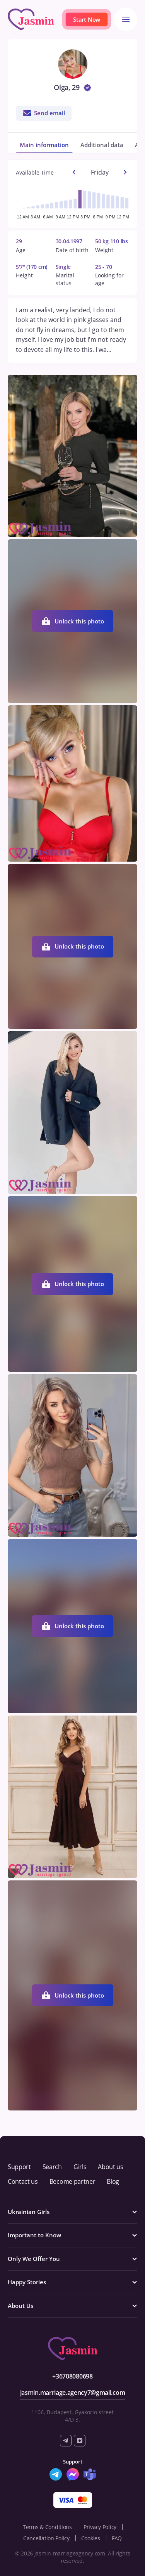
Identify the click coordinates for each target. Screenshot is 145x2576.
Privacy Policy (100, 2527)
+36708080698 (72, 2376)
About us (110, 2166)
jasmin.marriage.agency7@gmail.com (72, 2392)
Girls (79, 2166)
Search (52, 2166)
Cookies (90, 2538)
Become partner (72, 2181)
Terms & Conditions (47, 2527)
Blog (113, 2181)
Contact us (23, 2181)
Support (19, 2166)
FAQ (117, 2538)
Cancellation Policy (46, 2538)
